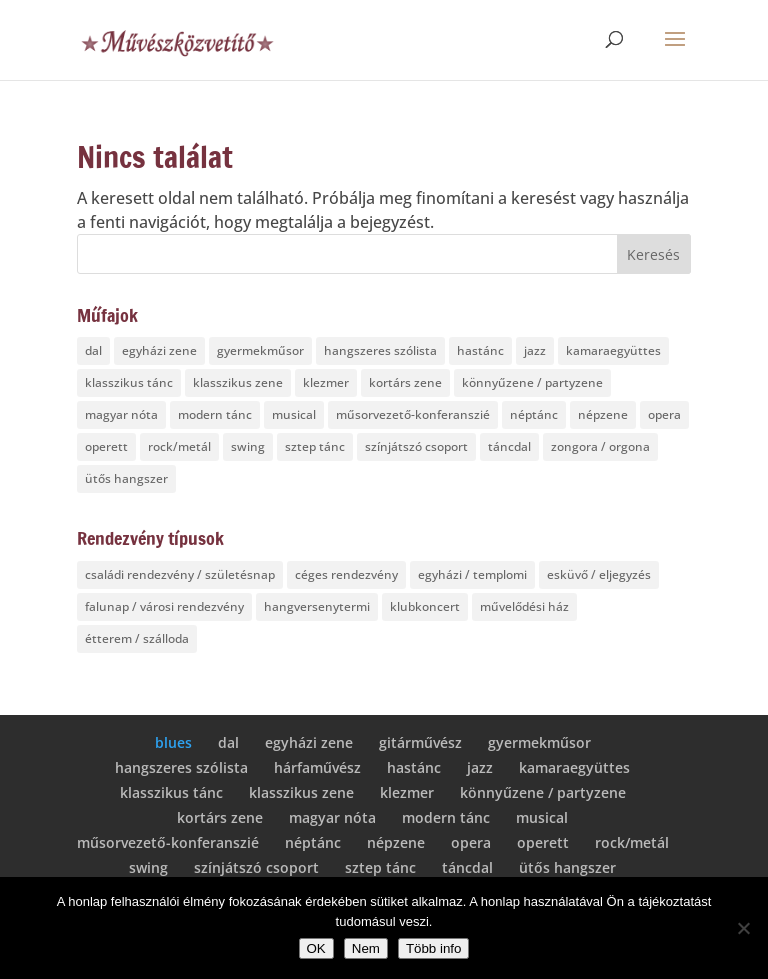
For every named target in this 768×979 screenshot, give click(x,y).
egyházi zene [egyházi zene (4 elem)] (159, 350)
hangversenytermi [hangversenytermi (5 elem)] (317, 606)
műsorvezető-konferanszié (168, 842)
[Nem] (743, 928)
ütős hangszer (567, 867)
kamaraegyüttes (574, 767)
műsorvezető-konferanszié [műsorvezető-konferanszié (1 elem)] (413, 414)
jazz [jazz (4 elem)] (535, 350)
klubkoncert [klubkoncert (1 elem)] (425, 606)
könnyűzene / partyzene (543, 792)
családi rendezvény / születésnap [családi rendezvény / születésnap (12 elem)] (180, 574)
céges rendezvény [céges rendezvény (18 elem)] (346, 574)
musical (542, 817)
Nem (366, 948)
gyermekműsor (539, 742)
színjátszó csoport (256, 867)
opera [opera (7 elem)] (664, 414)
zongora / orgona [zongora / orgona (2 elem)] (600, 446)
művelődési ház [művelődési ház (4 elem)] (524, 606)
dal (228, 742)
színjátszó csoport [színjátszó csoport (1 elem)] (416, 446)
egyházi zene (309, 742)
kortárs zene (220, 817)
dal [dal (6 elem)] (93, 350)
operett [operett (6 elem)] (106, 446)
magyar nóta (332, 817)
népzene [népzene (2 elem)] (603, 414)
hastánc (414, 767)
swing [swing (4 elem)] (248, 446)
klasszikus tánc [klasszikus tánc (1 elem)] (129, 382)
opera (471, 842)
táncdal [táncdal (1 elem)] (509, 446)
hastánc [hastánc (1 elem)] (480, 350)
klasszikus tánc (171, 792)
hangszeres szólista (181, 767)
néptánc (313, 842)
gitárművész (420, 742)
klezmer (407, 792)
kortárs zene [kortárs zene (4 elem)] (405, 382)
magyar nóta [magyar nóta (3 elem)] (121, 414)
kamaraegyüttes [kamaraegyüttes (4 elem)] (613, 350)
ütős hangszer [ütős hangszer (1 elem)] (126, 478)
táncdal (467, 867)
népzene (396, 842)
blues (173, 742)
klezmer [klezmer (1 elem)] (326, 382)
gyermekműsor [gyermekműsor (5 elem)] (260, 350)
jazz (480, 767)
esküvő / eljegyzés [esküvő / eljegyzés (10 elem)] (599, 574)
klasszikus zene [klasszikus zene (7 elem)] (238, 382)
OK (316, 948)
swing (148, 867)
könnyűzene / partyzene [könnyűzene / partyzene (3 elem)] (532, 382)
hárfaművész (317, 767)
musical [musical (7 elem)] (294, 414)
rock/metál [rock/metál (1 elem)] (179, 446)
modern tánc (446, 817)
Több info (434, 948)
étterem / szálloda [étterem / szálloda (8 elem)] (137, 638)
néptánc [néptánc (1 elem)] (534, 414)
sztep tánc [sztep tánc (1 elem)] (315, 446)
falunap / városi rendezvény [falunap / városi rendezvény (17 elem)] (164, 606)
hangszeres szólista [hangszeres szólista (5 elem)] (380, 350)
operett (543, 842)
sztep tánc (380, 867)
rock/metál (632, 842)
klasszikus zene (301, 792)
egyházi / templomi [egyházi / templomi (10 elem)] (472, 574)
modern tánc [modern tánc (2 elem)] (215, 414)
